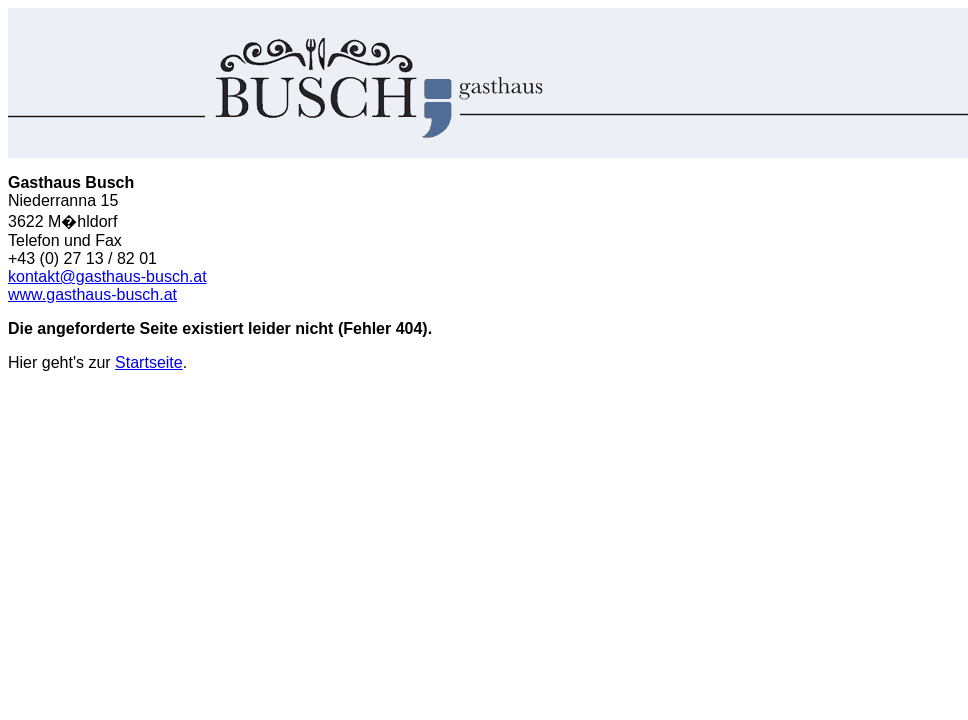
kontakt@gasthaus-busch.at (107, 276)
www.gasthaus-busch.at (92, 294)
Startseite (149, 362)
